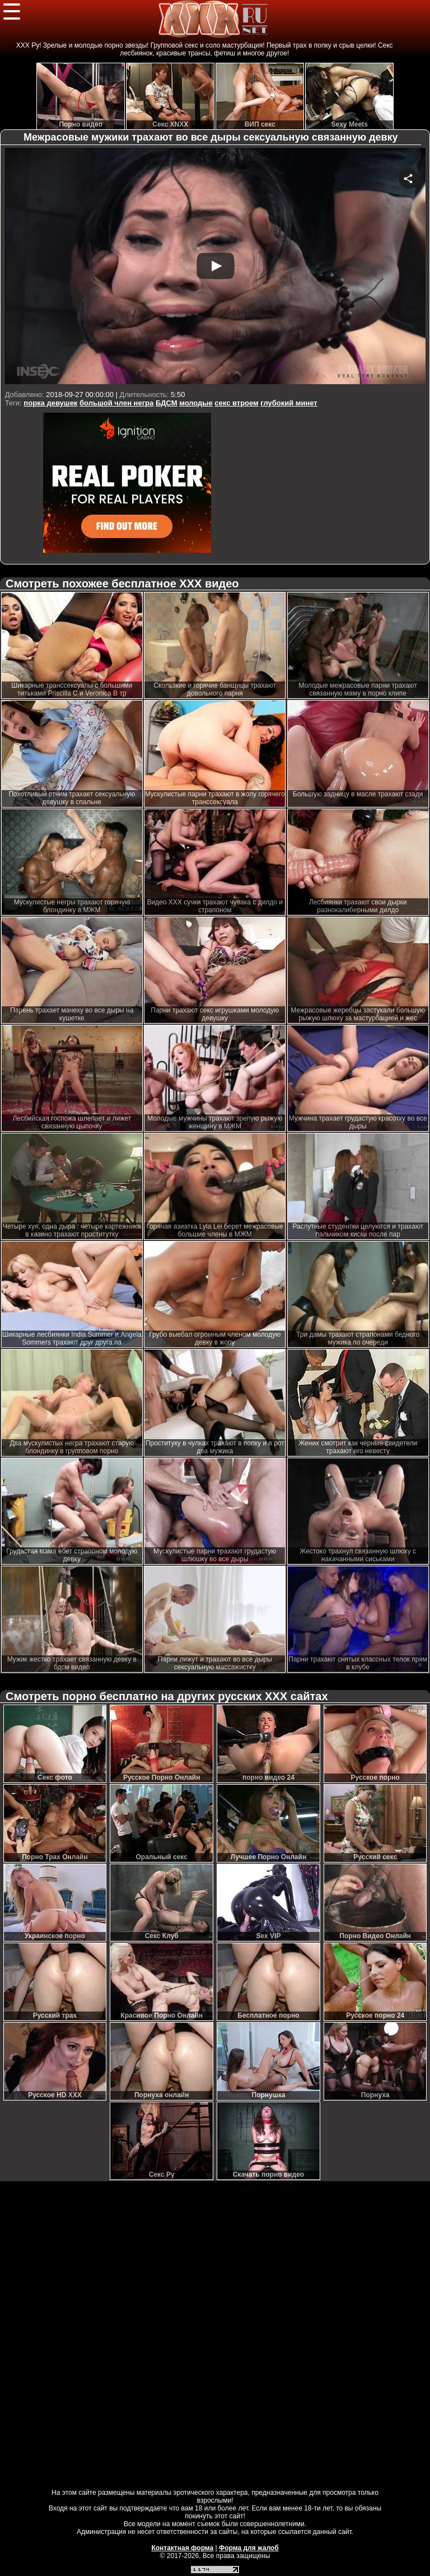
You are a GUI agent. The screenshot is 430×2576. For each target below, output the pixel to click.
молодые (196, 403)
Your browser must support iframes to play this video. (215, 267)
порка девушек (50, 403)
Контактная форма (182, 2548)
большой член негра (116, 403)
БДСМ (166, 403)
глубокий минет (288, 403)
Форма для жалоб (249, 2548)
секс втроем (236, 403)
